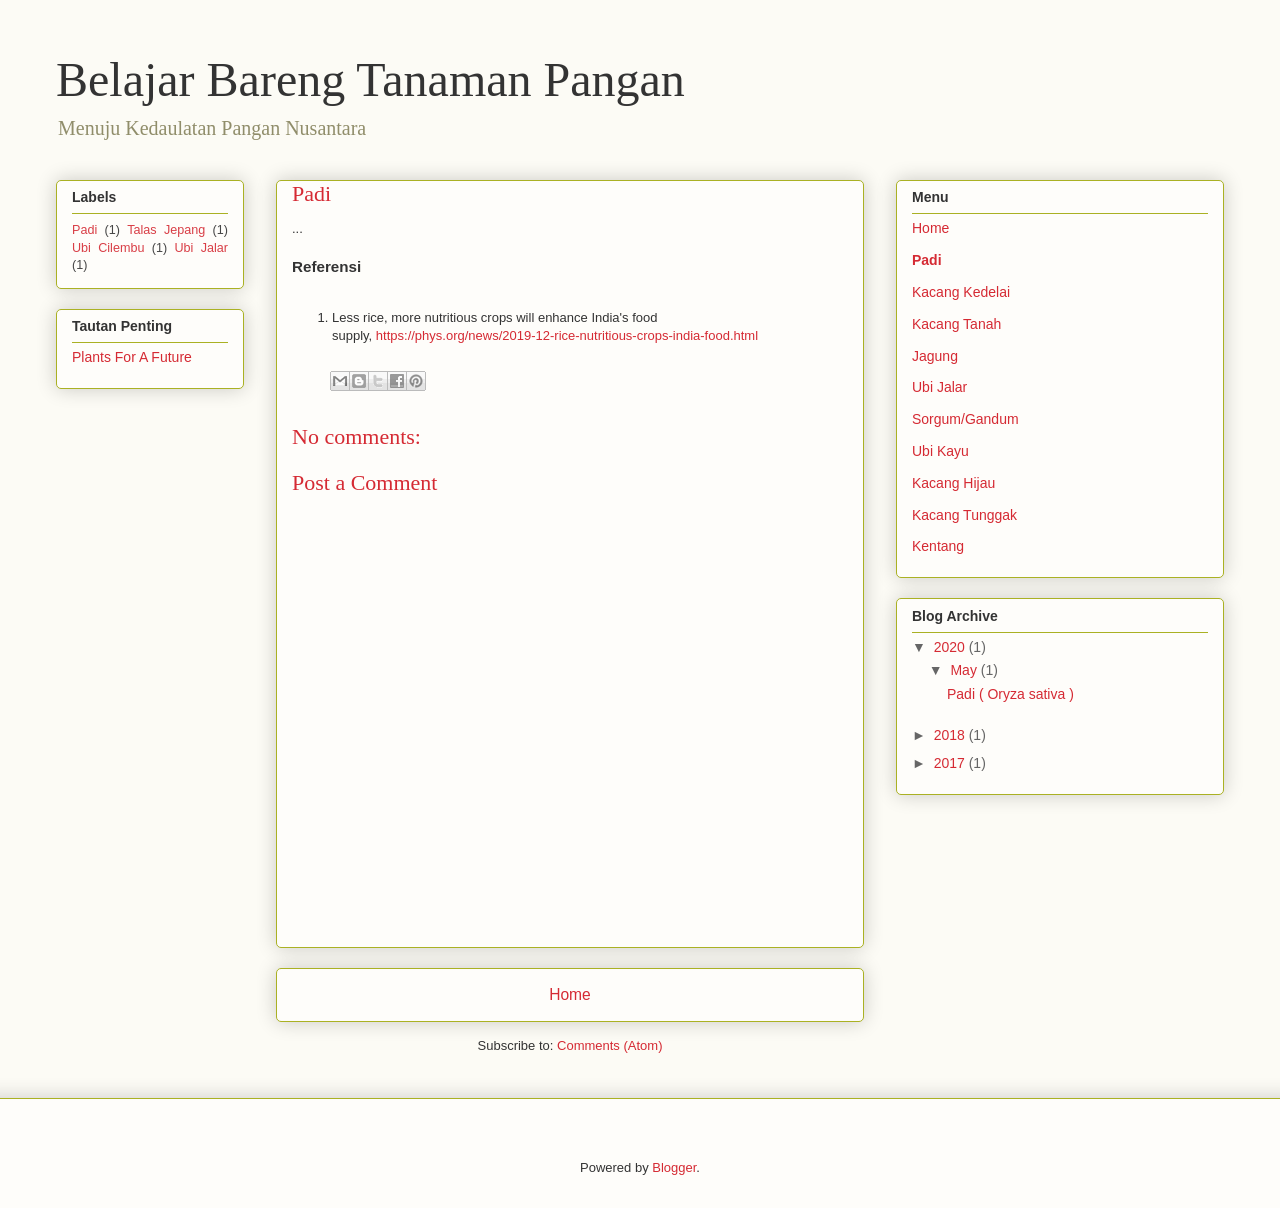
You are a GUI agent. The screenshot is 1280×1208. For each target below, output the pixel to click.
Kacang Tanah (956, 324)
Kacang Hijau (953, 483)
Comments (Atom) (609, 1045)
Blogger (674, 1167)
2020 (951, 647)
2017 (951, 763)
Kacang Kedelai (961, 292)
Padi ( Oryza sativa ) (1010, 694)
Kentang (938, 546)
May (965, 670)
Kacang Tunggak (964, 515)
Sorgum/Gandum (965, 419)
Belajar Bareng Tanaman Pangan (370, 79)
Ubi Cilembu (108, 248)
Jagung (935, 356)
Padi (84, 230)
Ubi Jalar (201, 248)
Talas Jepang (166, 230)
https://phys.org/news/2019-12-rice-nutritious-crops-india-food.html (567, 335)
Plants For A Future (132, 357)
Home (570, 994)
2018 (951, 735)
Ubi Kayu (940, 451)
